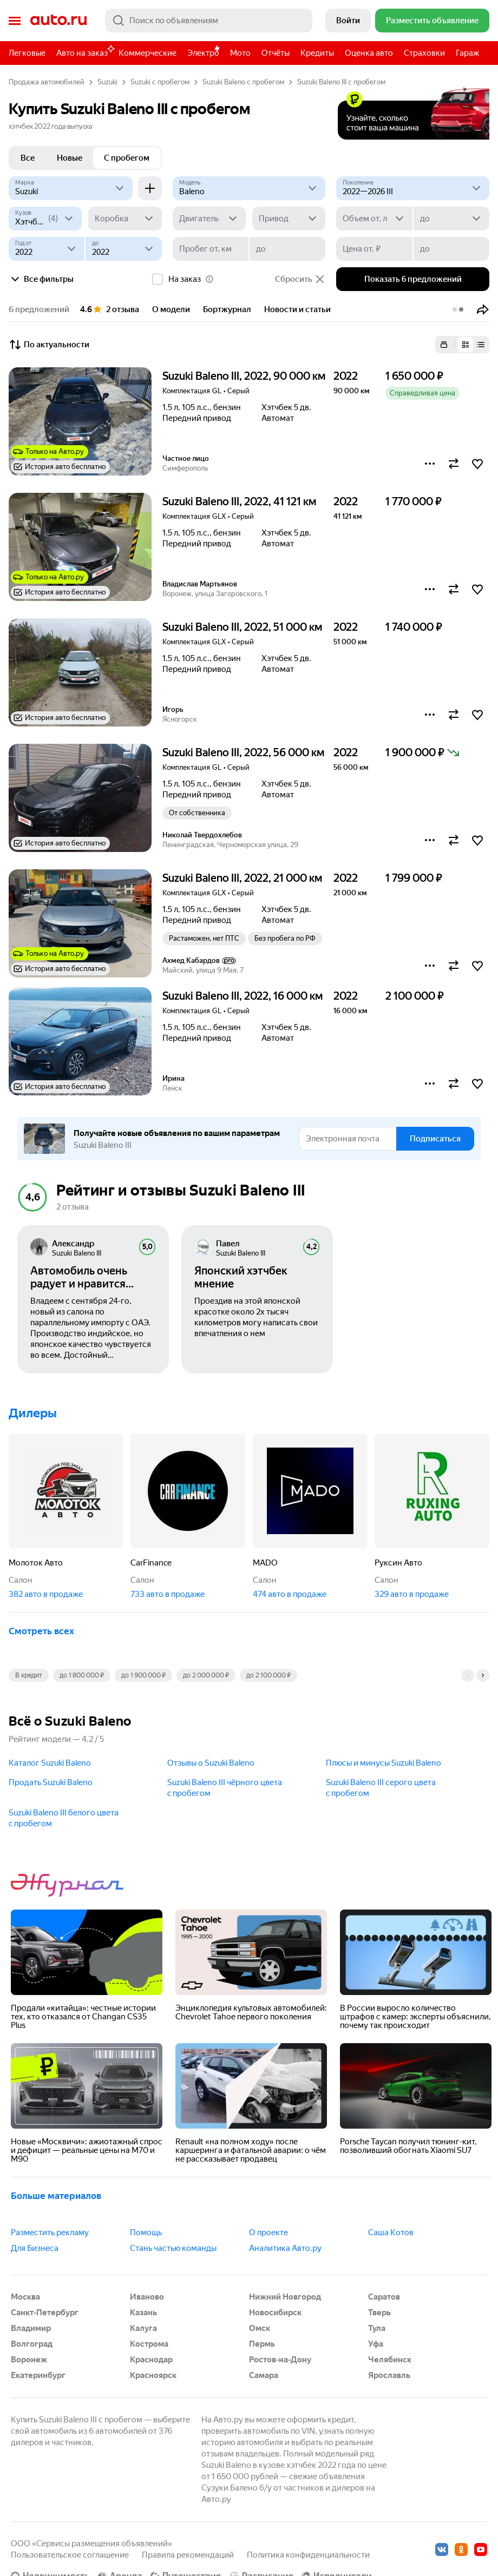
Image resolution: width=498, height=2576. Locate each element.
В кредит (28, 1675)
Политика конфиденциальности (308, 2555)
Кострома (149, 2344)
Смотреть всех (41, 1631)
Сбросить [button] (300, 279)
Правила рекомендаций (188, 2555)
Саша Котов (391, 2232)
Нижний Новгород (285, 2297)
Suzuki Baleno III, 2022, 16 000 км (242, 995)
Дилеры (33, 1413)
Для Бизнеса (34, 2248)
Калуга (143, 2328)
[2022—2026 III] (412, 188)
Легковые (27, 53)
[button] (482, 309)
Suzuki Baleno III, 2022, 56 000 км (243, 752)
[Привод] (288, 218)
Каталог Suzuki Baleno (50, 1763)
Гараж (467, 53)
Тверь (379, 2312)
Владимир (31, 2328)
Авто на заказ (84, 51)
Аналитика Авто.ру (285, 2248)
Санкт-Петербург (44, 2312)
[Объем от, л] (374, 218)
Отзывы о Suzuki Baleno (210, 1763)
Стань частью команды (173, 2248)
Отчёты (275, 53)
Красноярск (153, 2375)
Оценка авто (369, 53)
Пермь (262, 2344)
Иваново (147, 2297)
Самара (263, 2375)
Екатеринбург (38, 2375)
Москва (25, 2297)
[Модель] (249, 188)
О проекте (268, 2232)
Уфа (375, 2344)
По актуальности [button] (49, 344)
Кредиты (317, 53)
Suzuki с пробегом (159, 82)
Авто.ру (58, 20)
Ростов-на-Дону (280, 2359)
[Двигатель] (209, 218)
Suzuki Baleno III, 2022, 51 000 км (242, 626)
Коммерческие (147, 53)
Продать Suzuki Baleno (51, 1782)
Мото (240, 53)
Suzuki (107, 82)
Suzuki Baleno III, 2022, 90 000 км (243, 375)
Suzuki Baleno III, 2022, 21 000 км (242, 877)
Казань (143, 2312)
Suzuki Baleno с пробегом (243, 82)
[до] (451, 218)
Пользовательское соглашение (70, 2555)
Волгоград (32, 2344)
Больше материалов (56, 2195)
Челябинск (389, 2359)
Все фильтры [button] (41, 279)
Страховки (424, 53)
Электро (203, 53)
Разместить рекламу (50, 2232)
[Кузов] (45, 218)
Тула (376, 2328)
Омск (259, 2328)
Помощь (146, 2232)
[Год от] (46, 249)
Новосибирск (275, 2312)
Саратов (384, 2297)
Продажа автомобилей (46, 82)
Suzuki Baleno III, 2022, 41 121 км (239, 501)
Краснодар (151, 2359)
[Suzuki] (71, 188)
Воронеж (29, 2359)
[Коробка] (124, 218)
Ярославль (389, 2375)
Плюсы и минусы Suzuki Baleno (383, 1763)
